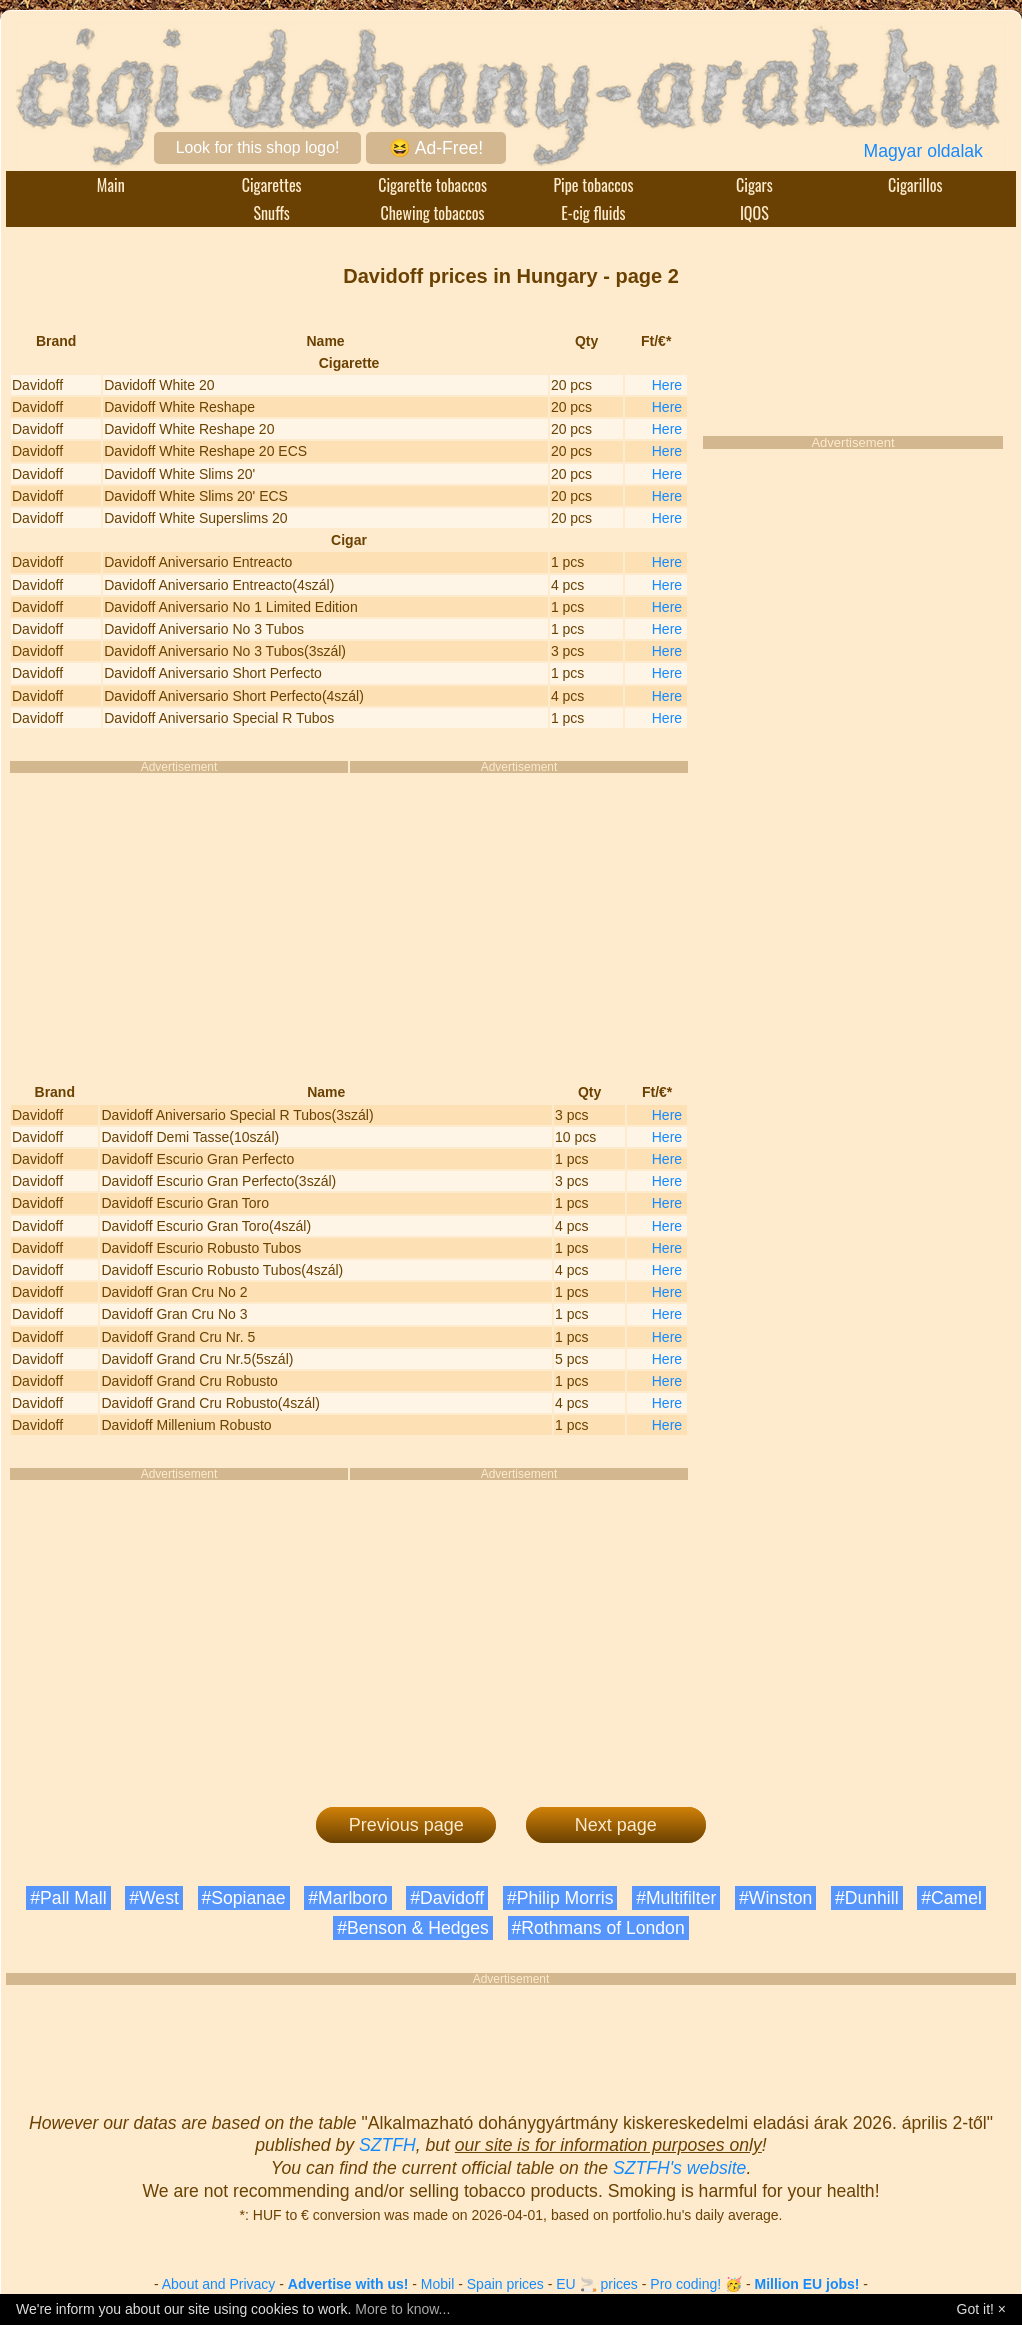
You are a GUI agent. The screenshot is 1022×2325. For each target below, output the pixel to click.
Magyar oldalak (923, 151)
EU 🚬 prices (597, 2284)
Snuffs (272, 213)
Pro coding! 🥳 (696, 2284)
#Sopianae (244, 1898)
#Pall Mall (68, 1898)
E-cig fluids (593, 213)
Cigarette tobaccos (432, 185)
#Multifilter (676, 1898)
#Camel (951, 1898)
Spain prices (505, 2284)
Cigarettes (272, 185)
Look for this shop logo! (258, 147)
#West (154, 1898)
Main (111, 185)
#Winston (775, 1898)
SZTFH (387, 2145)
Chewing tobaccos (432, 213)
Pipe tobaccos (593, 185)
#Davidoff (447, 1898)
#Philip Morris (560, 1898)
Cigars (754, 185)
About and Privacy (219, 2284)
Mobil (437, 2284)
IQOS (754, 213)
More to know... (402, 2309)
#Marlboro (347, 1898)
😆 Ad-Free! (436, 148)
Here (667, 385)
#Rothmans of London (598, 1928)
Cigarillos (915, 185)
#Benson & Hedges (413, 1928)
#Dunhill (867, 1898)
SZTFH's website (679, 2168)
